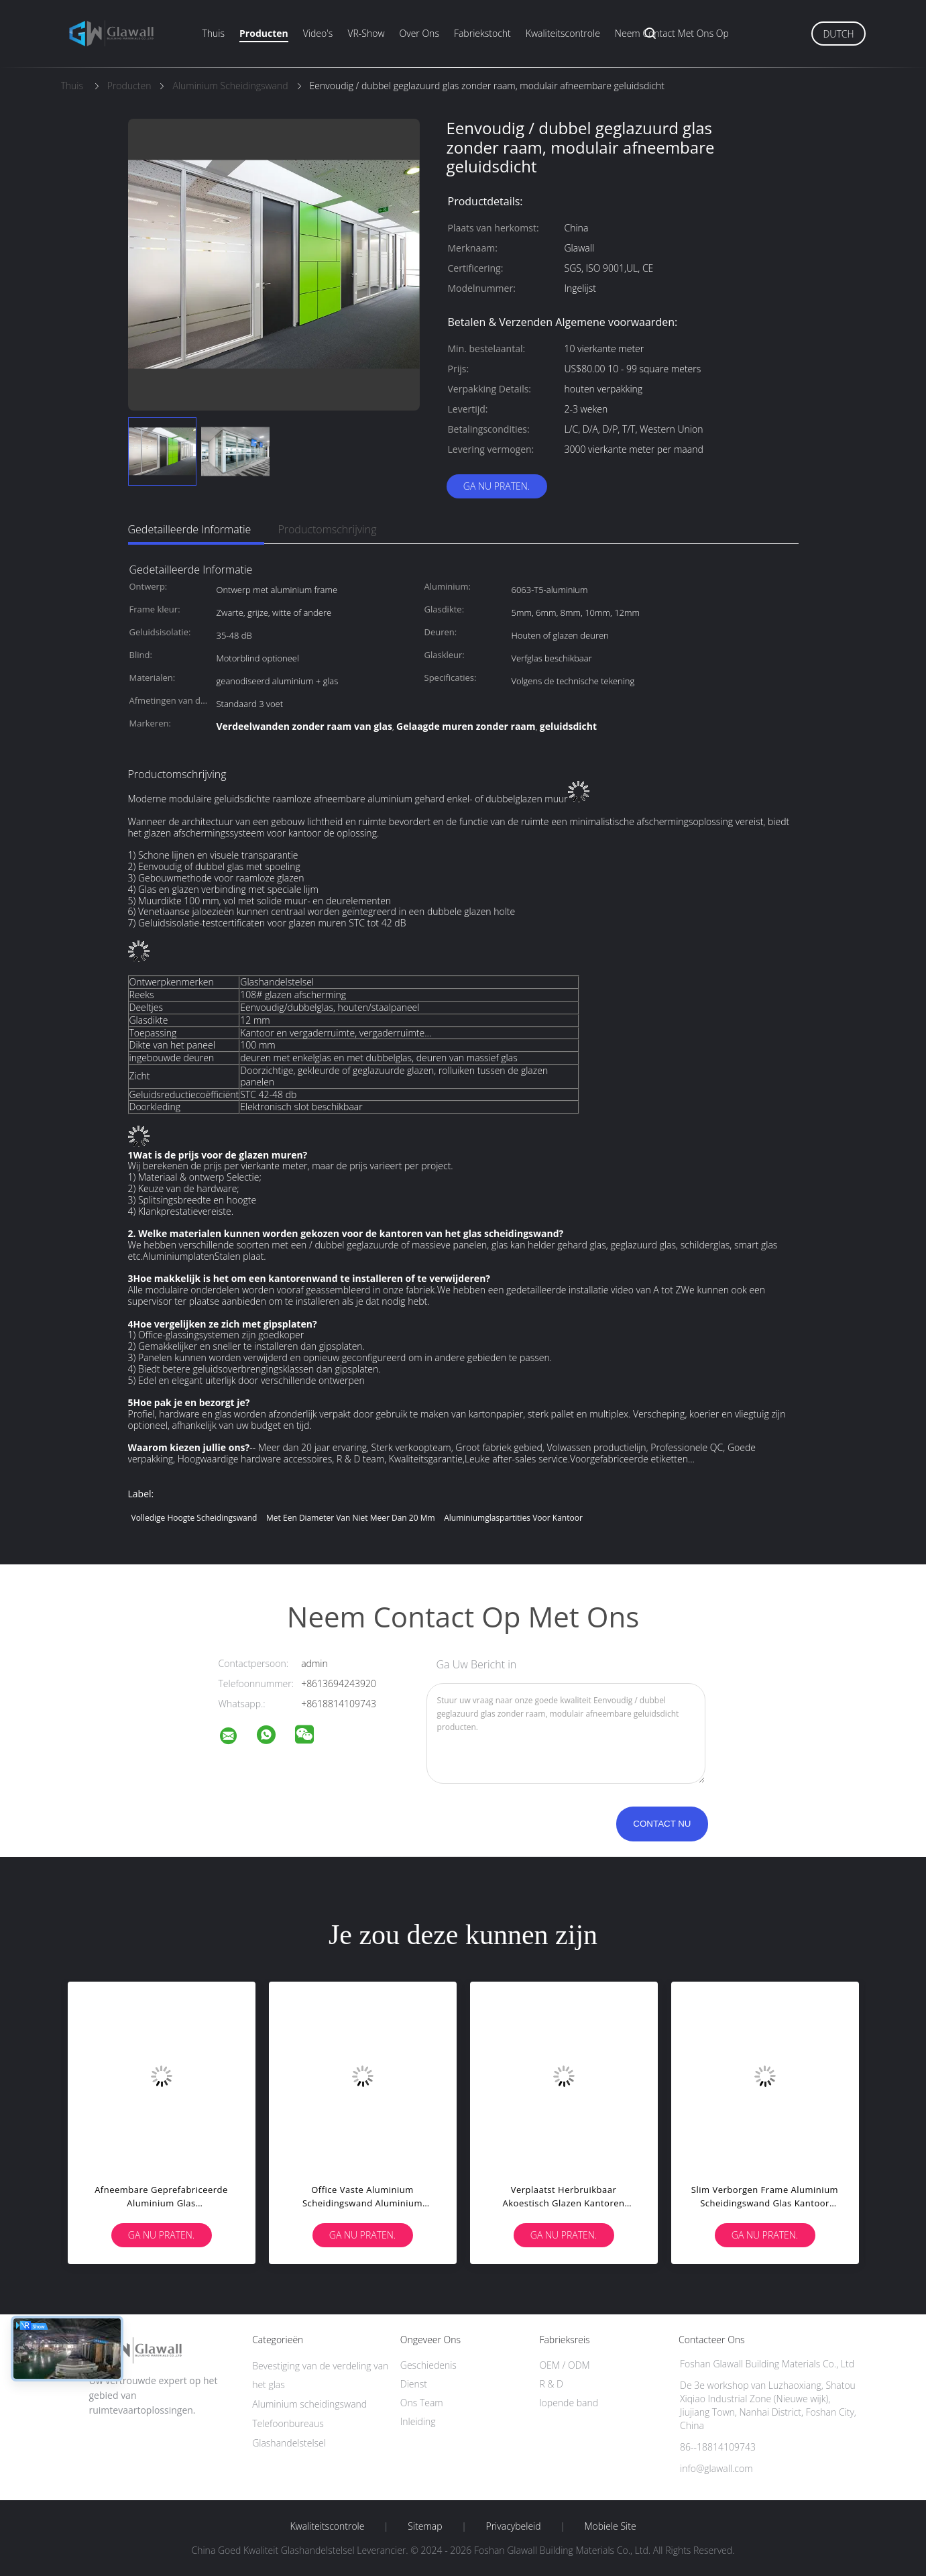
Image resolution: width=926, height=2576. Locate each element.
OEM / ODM (564, 2365)
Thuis (213, 33)
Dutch (838, 34)
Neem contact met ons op (672, 33)
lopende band (568, 2402)
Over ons (419, 33)
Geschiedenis (428, 2365)
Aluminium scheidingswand (309, 2404)
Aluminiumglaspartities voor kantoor (513, 1517)
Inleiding (418, 2421)
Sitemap (425, 2526)
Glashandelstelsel (289, 2442)
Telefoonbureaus (288, 2423)
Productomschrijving (327, 529)
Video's (318, 33)
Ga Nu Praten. (496, 486)
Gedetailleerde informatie (189, 529)
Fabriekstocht (482, 33)
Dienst (413, 2383)
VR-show (365, 33)
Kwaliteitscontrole (563, 33)
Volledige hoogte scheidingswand (194, 1517)
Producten (263, 33)
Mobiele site (610, 2526)
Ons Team (421, 2402)
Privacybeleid (512, 2526)
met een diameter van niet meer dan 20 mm (350, 1517)
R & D (551, 2383)
